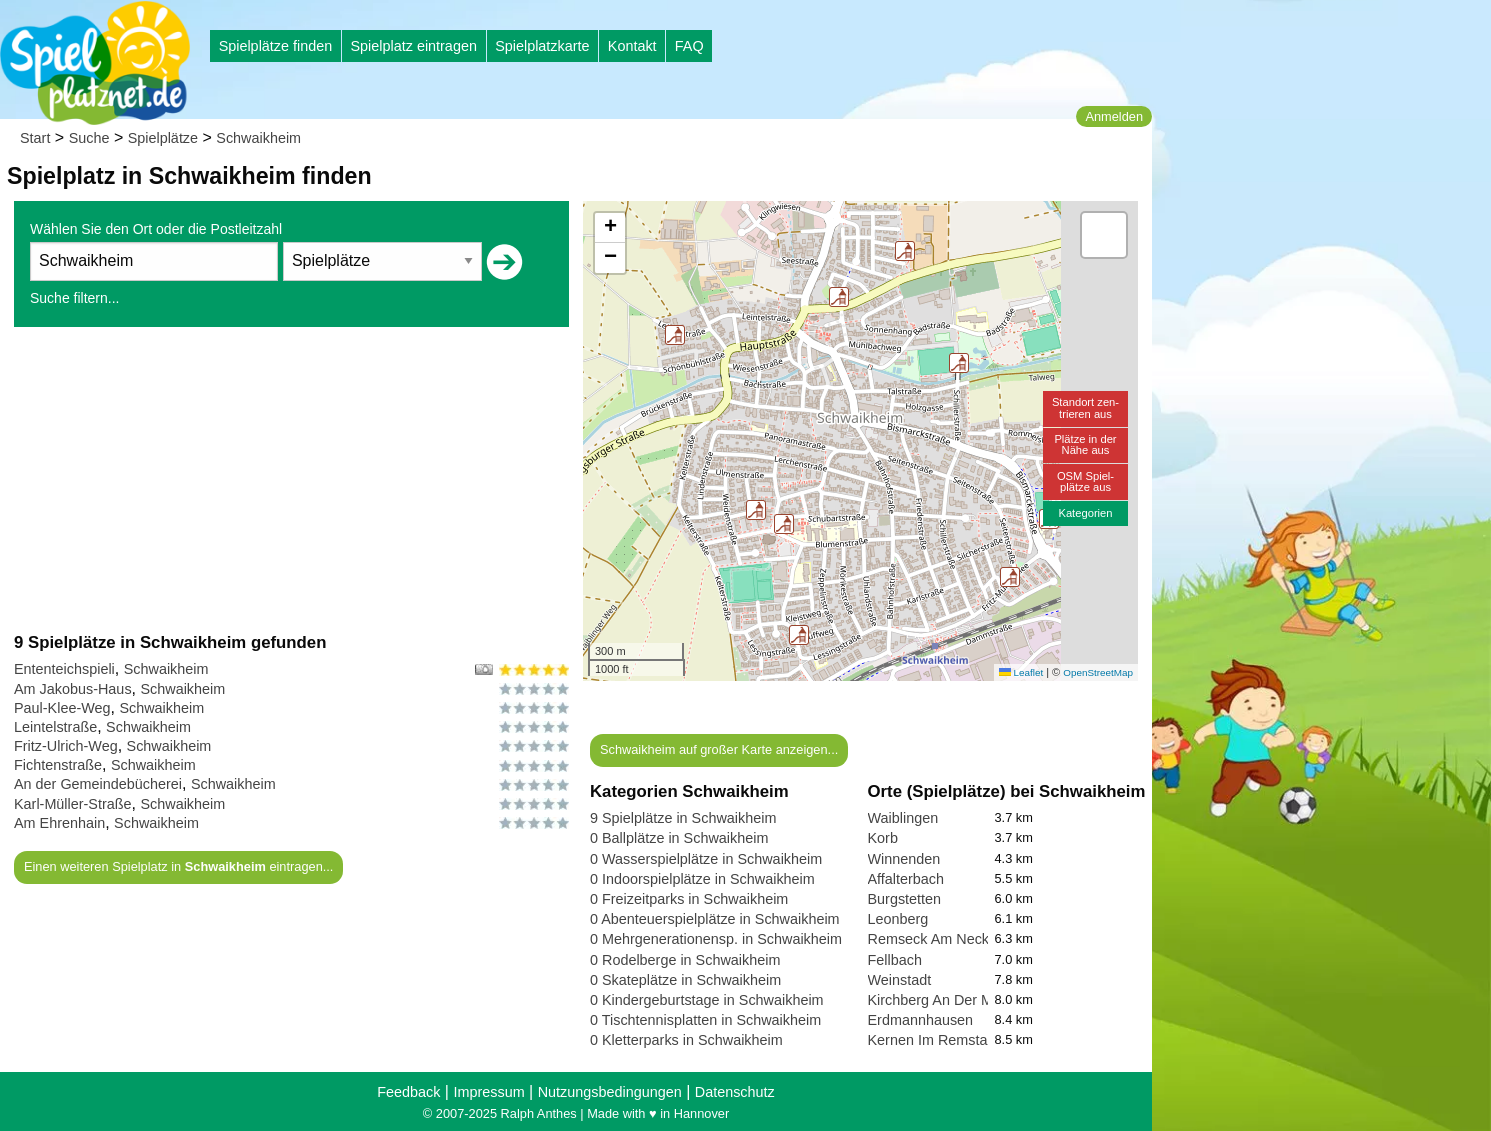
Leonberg (898, 919)
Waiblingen (903, 818)
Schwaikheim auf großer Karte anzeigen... (719, 749)
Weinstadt (900, 980)
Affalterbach (906, 879)
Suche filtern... (75, 298)
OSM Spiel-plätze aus (1085, 481)
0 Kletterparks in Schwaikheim (686, 1040)
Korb (883, 838)
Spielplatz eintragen (413, 46)
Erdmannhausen (921, 1020)
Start (35, 138)
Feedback (408, 1092)
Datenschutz (735, 1092)
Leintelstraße (55, 727)
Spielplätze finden (276, 46)
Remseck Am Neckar (935, 939)
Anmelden (1114, 116)
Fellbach (895, 960)
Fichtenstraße (58, 765)
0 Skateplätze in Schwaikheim (685, 980)
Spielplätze (163, 138)
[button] (959, 363)
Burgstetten (905, 899)
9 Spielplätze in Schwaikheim (683, 818)
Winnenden (904, 859)
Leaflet (1021, 672)
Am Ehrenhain (59, 823)
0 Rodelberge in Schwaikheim (685, 960)
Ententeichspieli (64, 669)
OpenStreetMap (1098, 672)
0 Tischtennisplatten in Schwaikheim (705, 1020)
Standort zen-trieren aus (1085, 407)
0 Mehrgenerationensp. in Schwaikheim (716, 939)
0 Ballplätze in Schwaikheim (679, 838)
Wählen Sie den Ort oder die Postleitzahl (156, 229)
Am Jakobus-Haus (73, 689)
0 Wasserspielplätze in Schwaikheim (706, 859)
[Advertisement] (291, 479)
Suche (89, 138)
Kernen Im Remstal (929, 1040)
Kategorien (1085, 513)
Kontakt (632, 46)
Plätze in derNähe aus (1085, 444)
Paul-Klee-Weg (62, 708)
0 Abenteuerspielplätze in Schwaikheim (715, 919)
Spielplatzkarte (542, 46)
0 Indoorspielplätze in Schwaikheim (702, 879)
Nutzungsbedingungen (610, 1092)
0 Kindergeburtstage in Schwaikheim (707, 1000)
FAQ (689, 46)
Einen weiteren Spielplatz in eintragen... (178, 866)
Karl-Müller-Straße (73, 804)
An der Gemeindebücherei (98, 784)
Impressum (488, 1092)
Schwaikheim (258, 138)
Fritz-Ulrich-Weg (66, 746)
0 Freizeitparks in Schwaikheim (689, 899)
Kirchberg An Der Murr (939, 1000)
